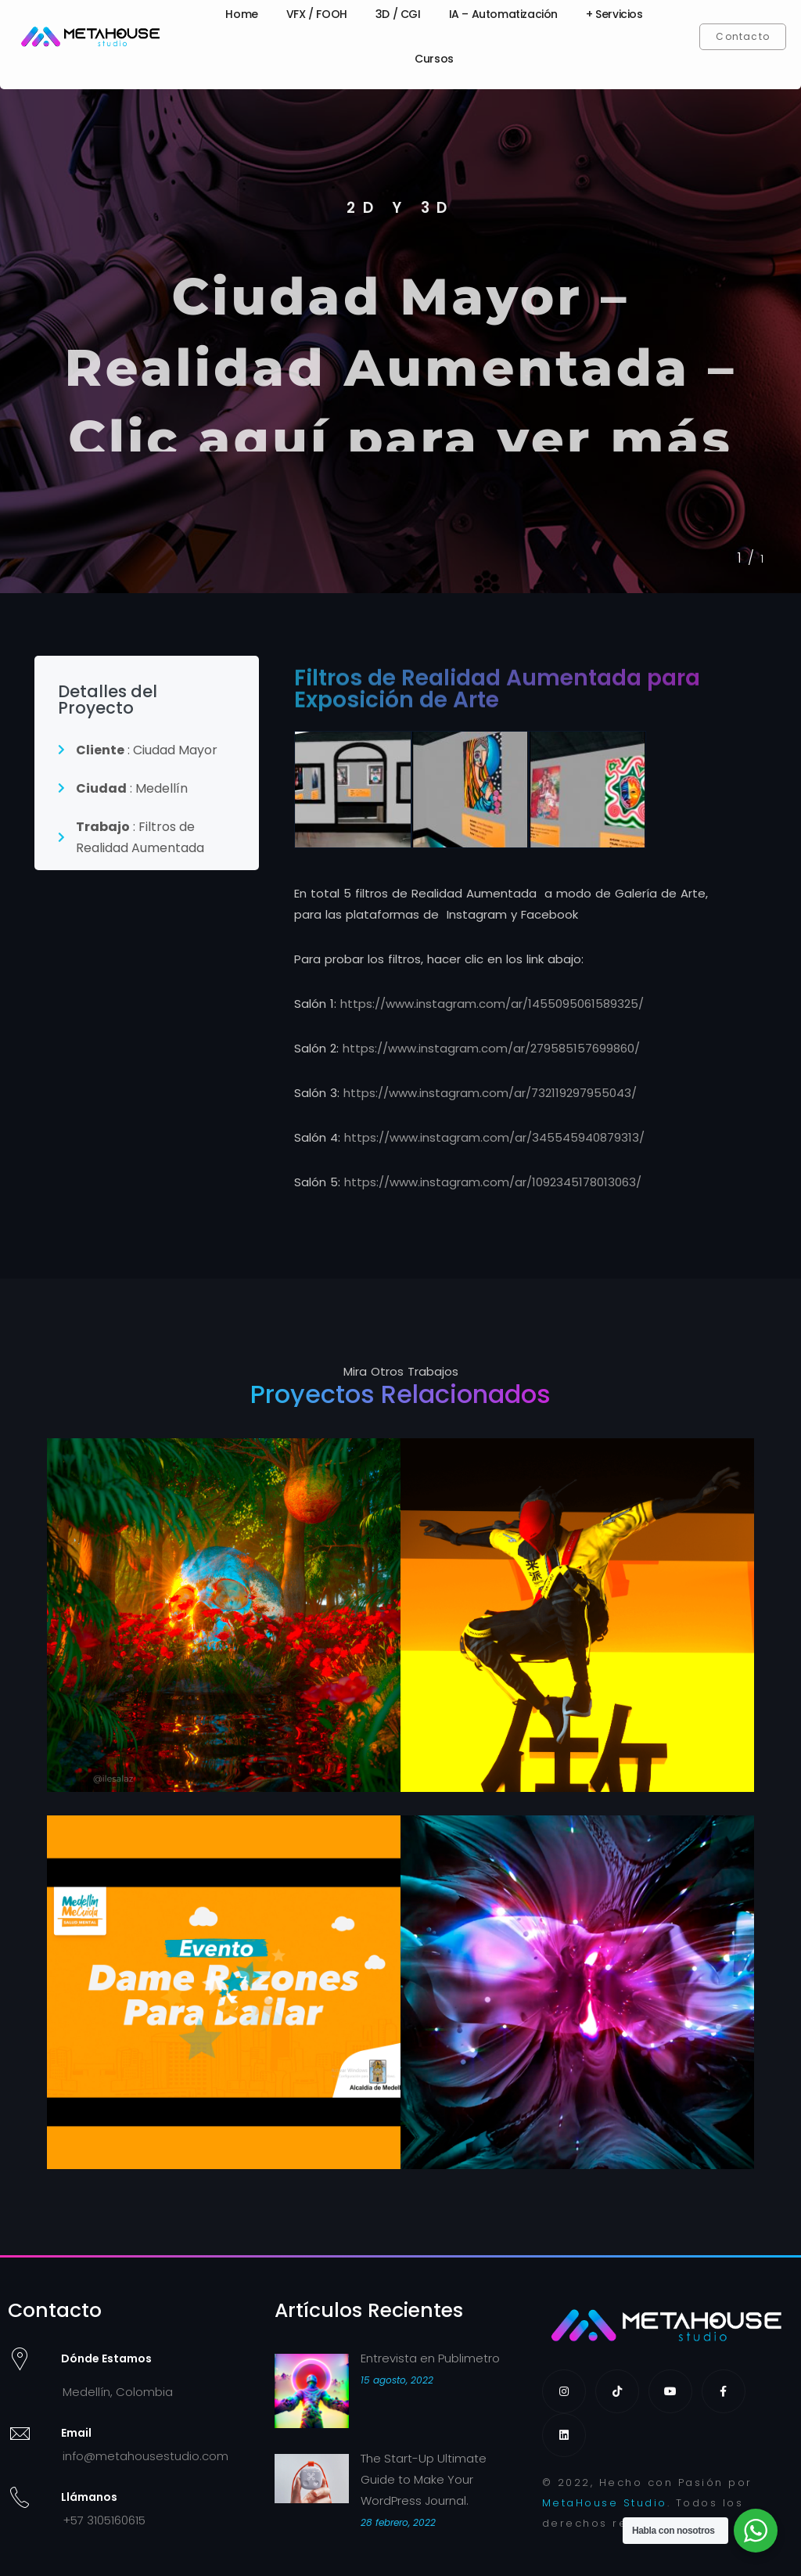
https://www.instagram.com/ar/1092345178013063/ (492, 1182)
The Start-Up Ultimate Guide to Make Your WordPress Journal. (424, 2479)
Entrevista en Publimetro (430, 2358)
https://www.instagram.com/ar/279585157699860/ (491, 1048)
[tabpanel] (400, 335)
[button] (742, 36)
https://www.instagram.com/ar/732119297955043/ (490, 1093)
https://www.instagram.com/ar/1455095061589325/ (492, 1003)
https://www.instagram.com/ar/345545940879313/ (494, 1137)
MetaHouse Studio (604, 2502)
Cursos (434, 59)
